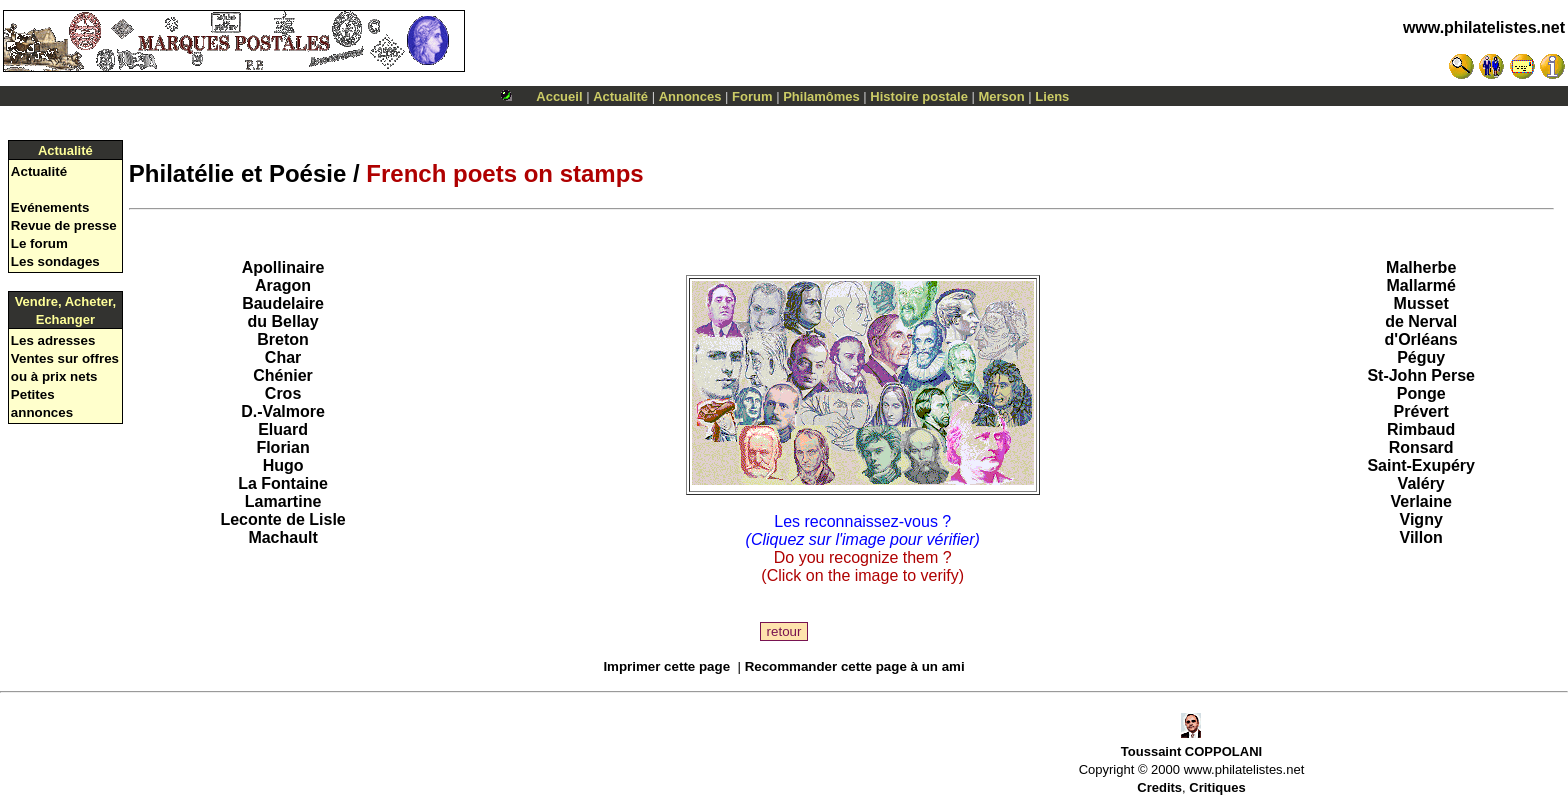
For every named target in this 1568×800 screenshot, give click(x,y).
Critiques (1217, 787)
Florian (282, 447)
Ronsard (1421, 447)
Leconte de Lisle (282, 519)
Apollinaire (283, 267)
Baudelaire (283, 303)
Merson (1002, 96)
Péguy (1421, 357)
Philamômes (821, 96)
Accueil (559, 96)
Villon (1421, 537)
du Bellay (282, 321)
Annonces (690, 96)
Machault (282, 537)
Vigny (1421, 519)
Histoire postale (919, 96)
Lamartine (283, 501)
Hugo (283, 465)
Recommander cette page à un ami (855, 666)
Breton (283, 339)
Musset (1421, 303)
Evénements (50, 207)
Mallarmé (1420, 285)
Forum (752, 96)
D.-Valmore (283, 411)
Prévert (1421, 411)
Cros (283, 393)
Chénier (283, 375)
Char (283, 357)
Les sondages (55, 261)
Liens (1052, 96)
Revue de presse (64, 225)
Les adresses (53, 340)
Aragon (283, 285)
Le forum (39, 243)
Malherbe (1421, 267)
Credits (1159, 787)
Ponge (1421, 393)
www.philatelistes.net (1484, 27)
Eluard (283, 429)
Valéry (1421, 483)
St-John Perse (1421, 375)
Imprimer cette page (666, 666)
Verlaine (1420, 501)
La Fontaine (283, 483)
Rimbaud (1421, 429)
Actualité (620, 96)
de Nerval (1421, 321)
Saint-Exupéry (1421, 465)
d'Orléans (1421, 339)
